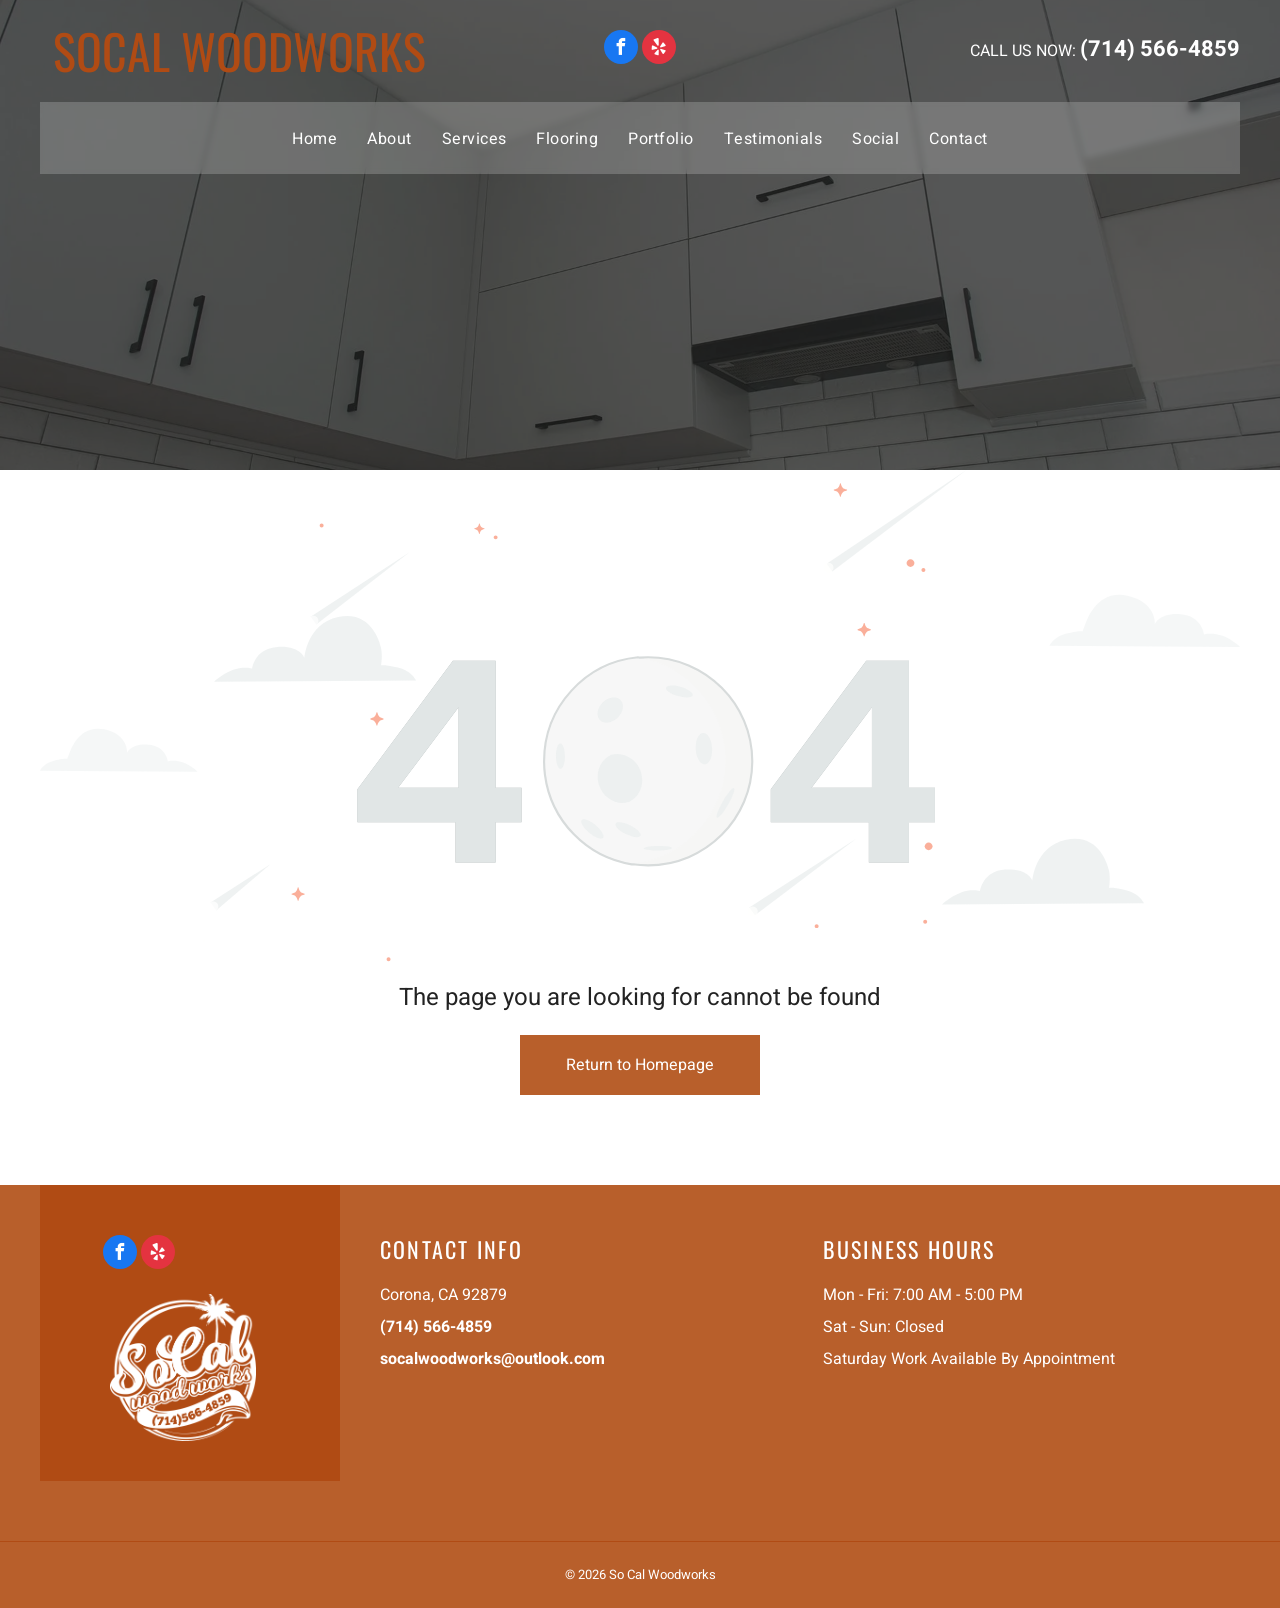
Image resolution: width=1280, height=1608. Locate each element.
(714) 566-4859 (1160, 49)
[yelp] (659, 49)
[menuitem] (314, 137)
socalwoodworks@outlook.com (492, 1359)
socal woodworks (239, 50)
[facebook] (621, 49)
